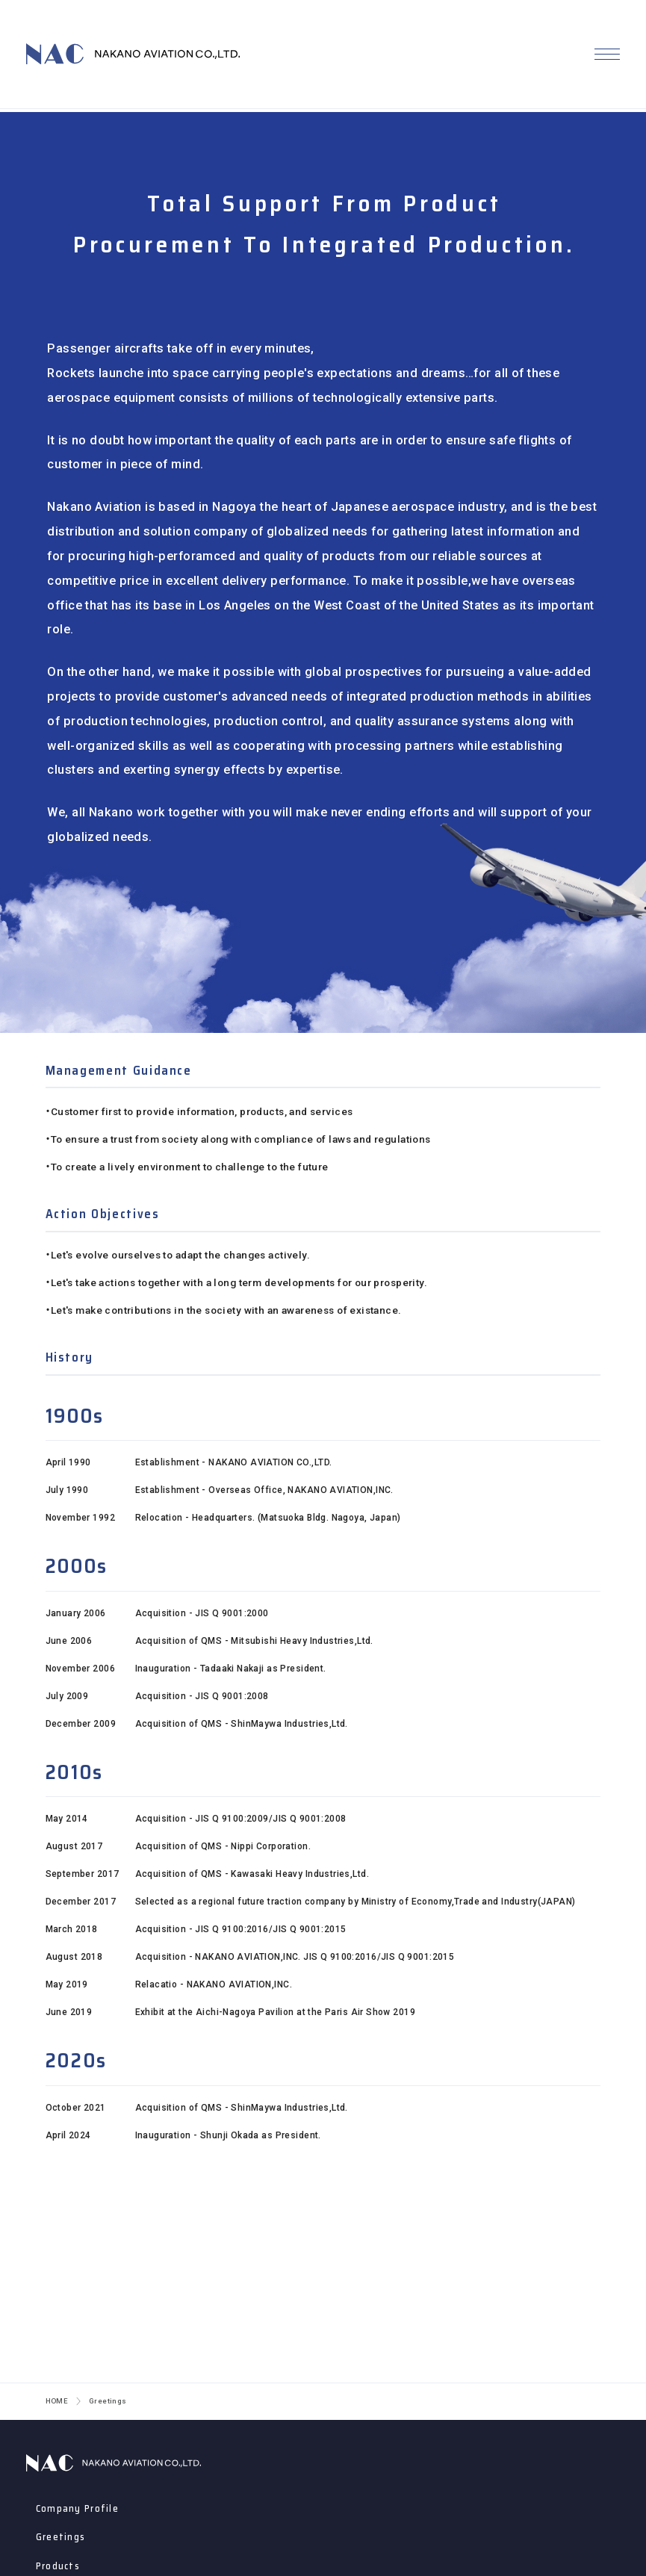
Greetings (61, 2537)
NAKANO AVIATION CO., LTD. (133, 56)
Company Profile (77, 2508)
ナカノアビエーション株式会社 (113, 2463)
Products (58, 2566)
